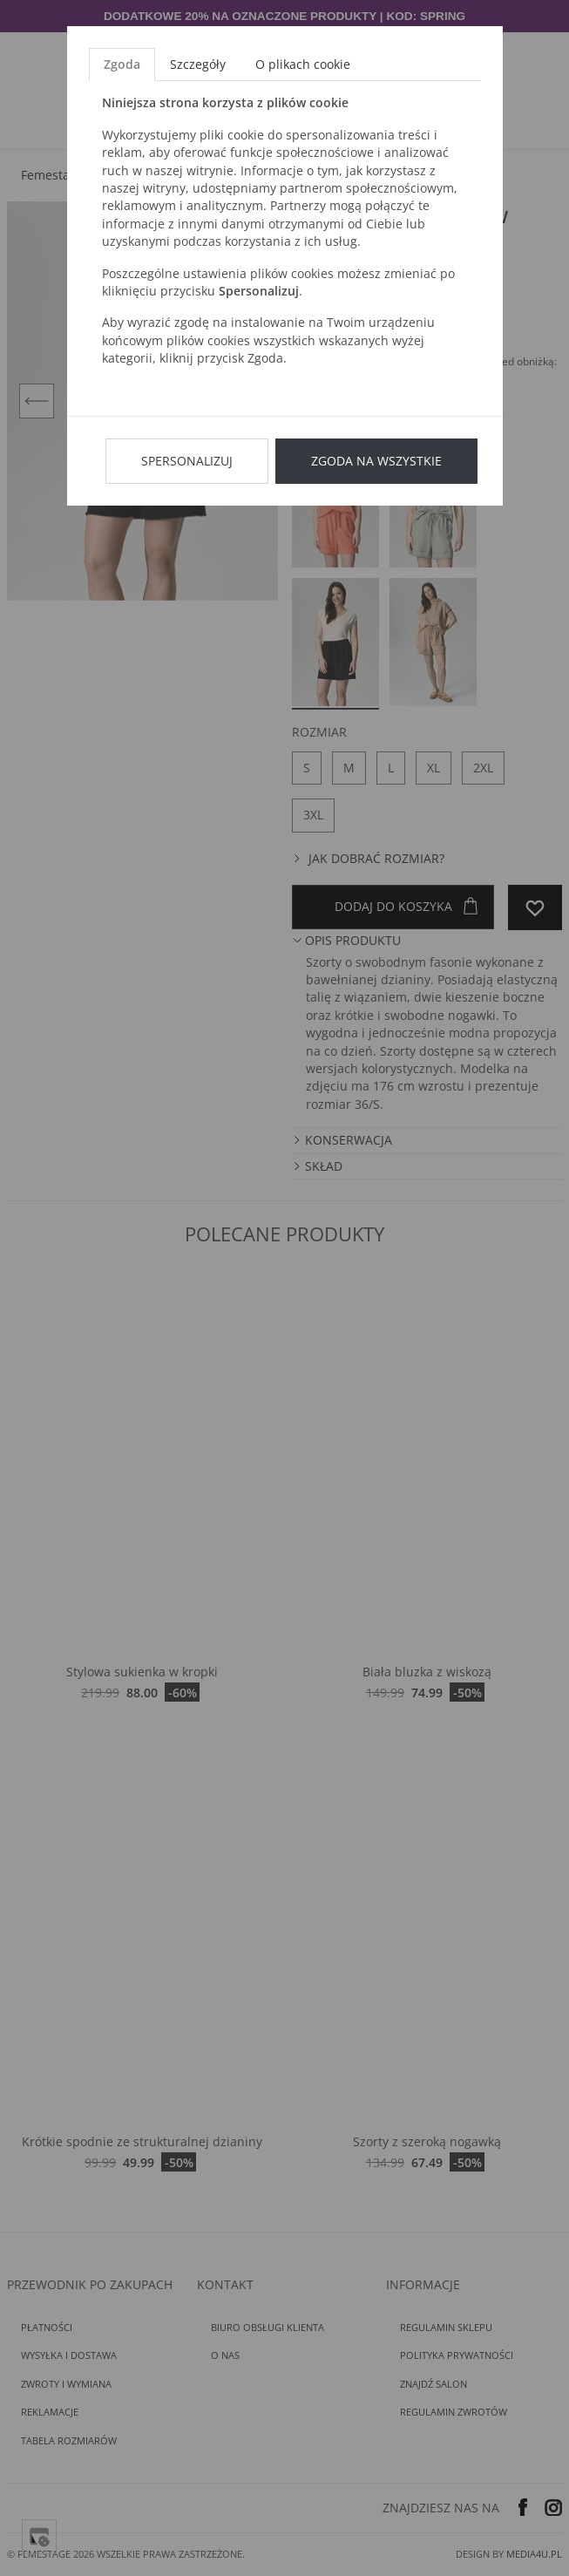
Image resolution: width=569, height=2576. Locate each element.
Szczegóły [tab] (198, 64)
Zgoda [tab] (122, 64)
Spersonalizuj (187, 460)
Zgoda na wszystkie (376, 460)
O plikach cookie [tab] (302, 64)
